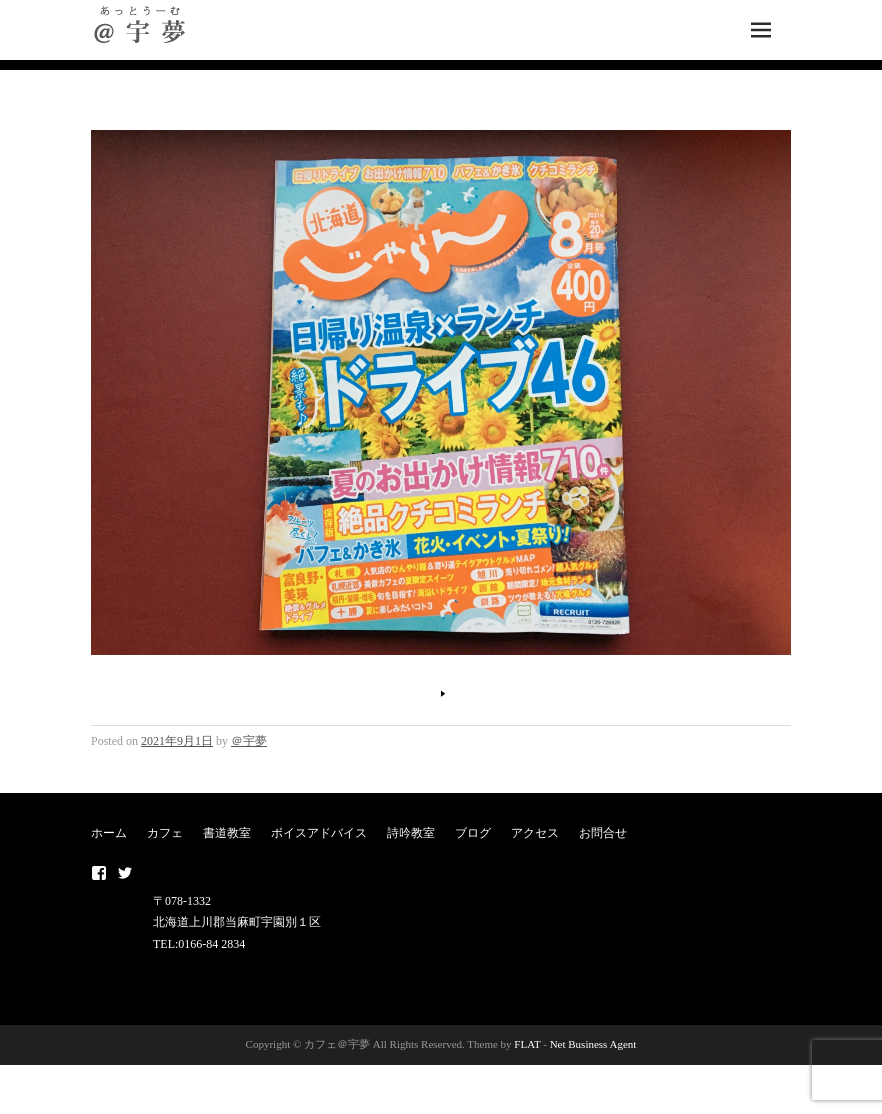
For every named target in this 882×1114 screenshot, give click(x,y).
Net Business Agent (593, 1044)
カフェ (165, 833)
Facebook (99, 873)
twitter (125, 873)
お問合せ (603, 833)
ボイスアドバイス (319, 833)
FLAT (527, 1044)
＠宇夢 (249, 741)
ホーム (109, 833)
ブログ (473, 833)
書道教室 (227, 833)
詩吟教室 (411, 833)
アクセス (535, 833)
